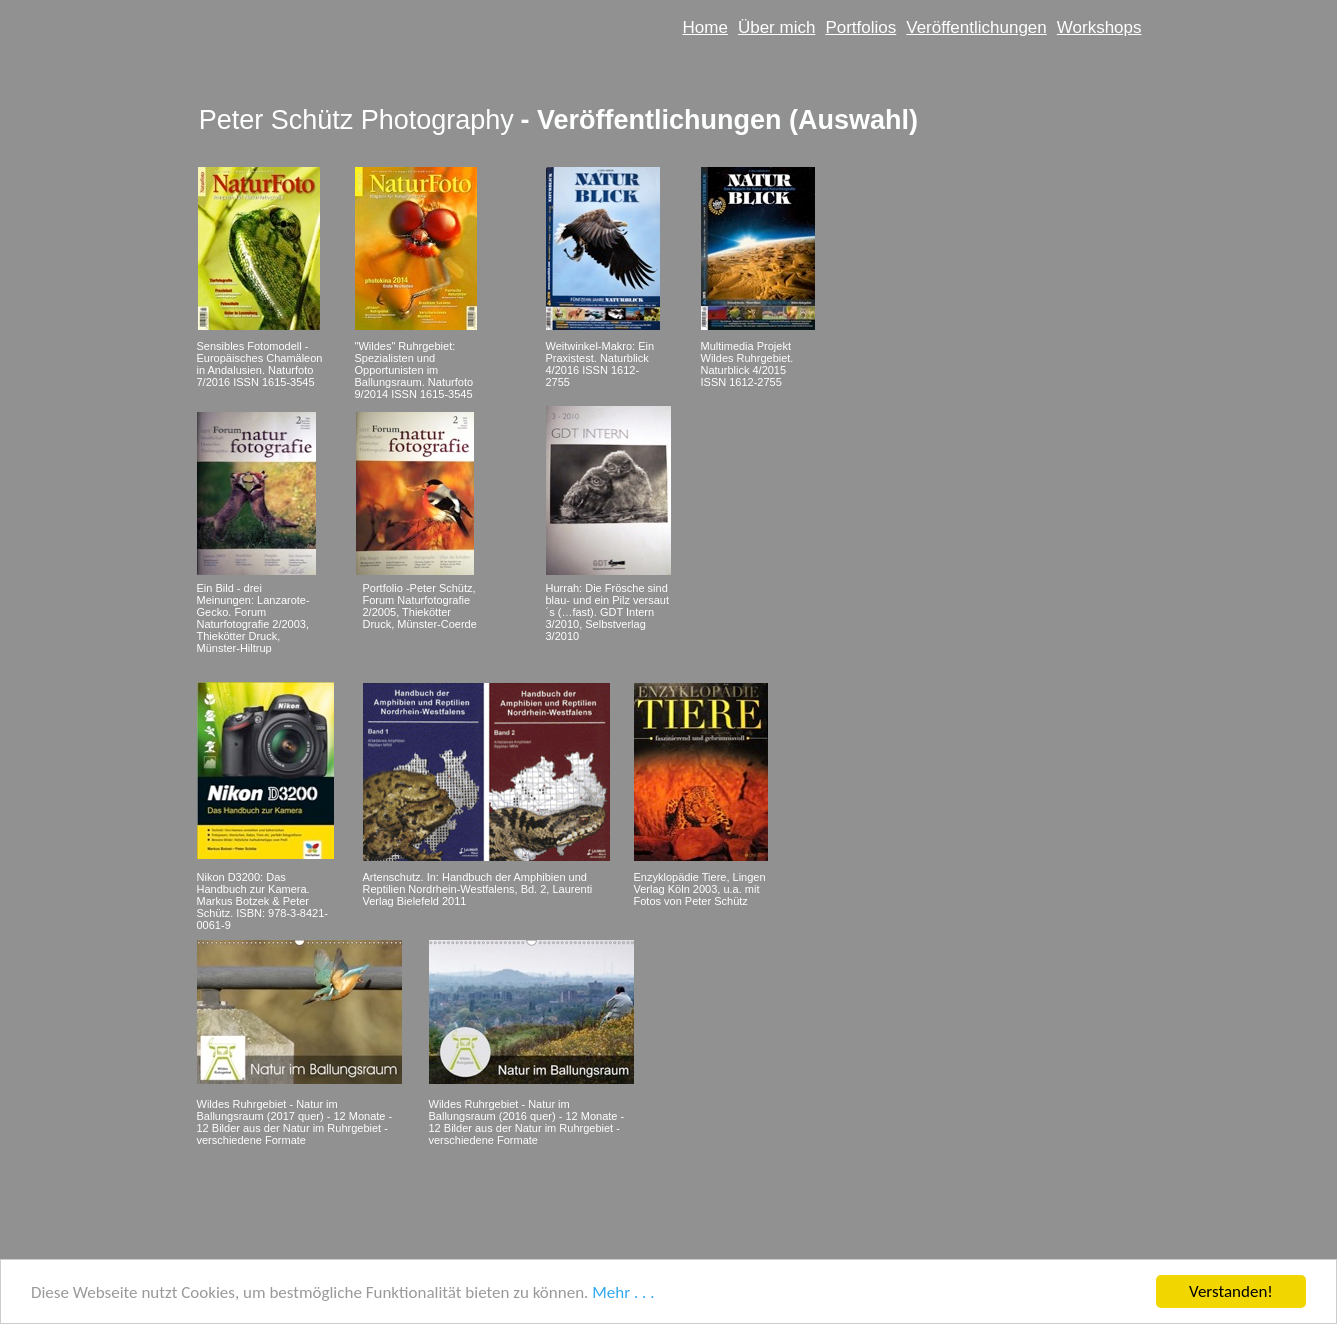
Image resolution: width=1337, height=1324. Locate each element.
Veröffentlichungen (976, 27)
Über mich (776, 27)
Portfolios (860, 27)
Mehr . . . (623, 1292)
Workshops (1099, 27)
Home (705, 27)
